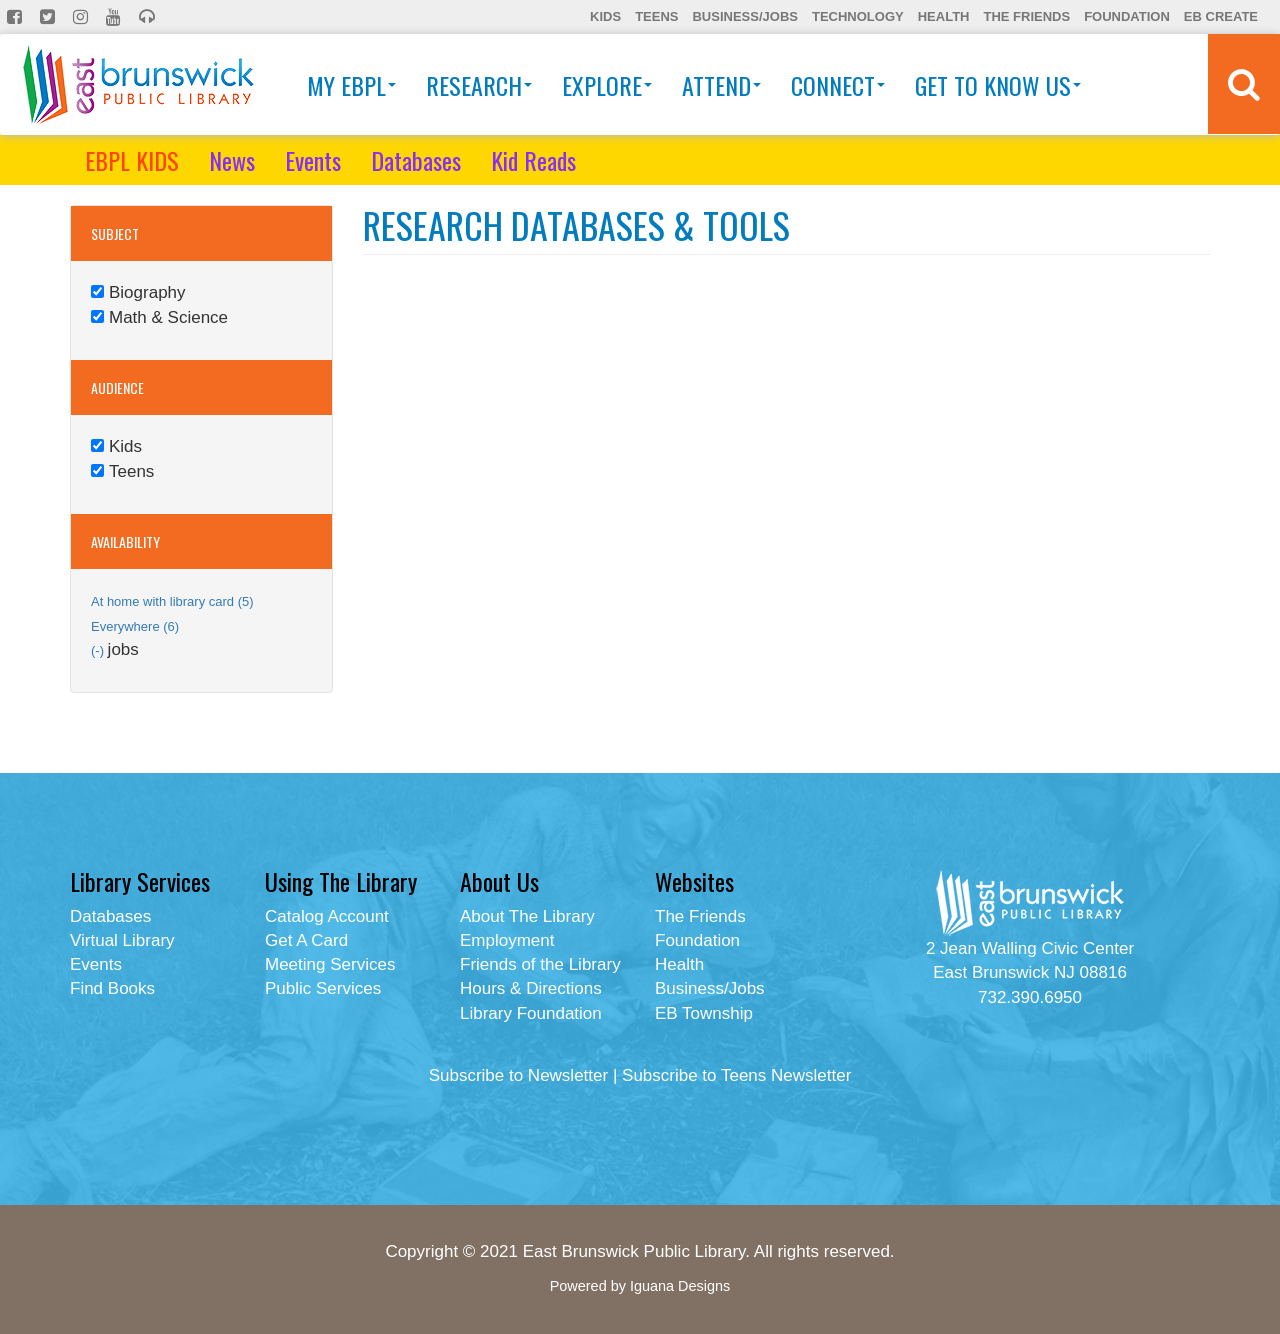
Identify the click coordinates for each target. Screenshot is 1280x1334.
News (232, 160)
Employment (507, 940)
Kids (605, 16)
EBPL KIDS (132, 160)
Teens (656, 16)
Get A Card (306, 940)
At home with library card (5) (172, 601)
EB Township (704, 1013)
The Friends (1026, 16)
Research (479, 85)
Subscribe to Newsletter (519, 1075)
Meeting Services (330, 964)
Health (944, 16)
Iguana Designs (680, 1286)
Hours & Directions (531, 988)
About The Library (527, 916)
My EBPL (351, 85)
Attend (721, 85)
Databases (416, 160)
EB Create (1221, 16)
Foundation (1127, 16)
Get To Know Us (998, 85)
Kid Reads (533, 160)
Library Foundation (531, 1013)
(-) (99, 650)
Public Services (323, 988)
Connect (838, 85)
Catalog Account (327, 916)
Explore (607, 85)
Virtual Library (122, 940)
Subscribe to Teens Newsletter (736, 1075)
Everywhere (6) (135, 626)
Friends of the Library (540, 964)
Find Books (112, 988)
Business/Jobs (744, 16)
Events (313, 160)
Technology (858, 16)
